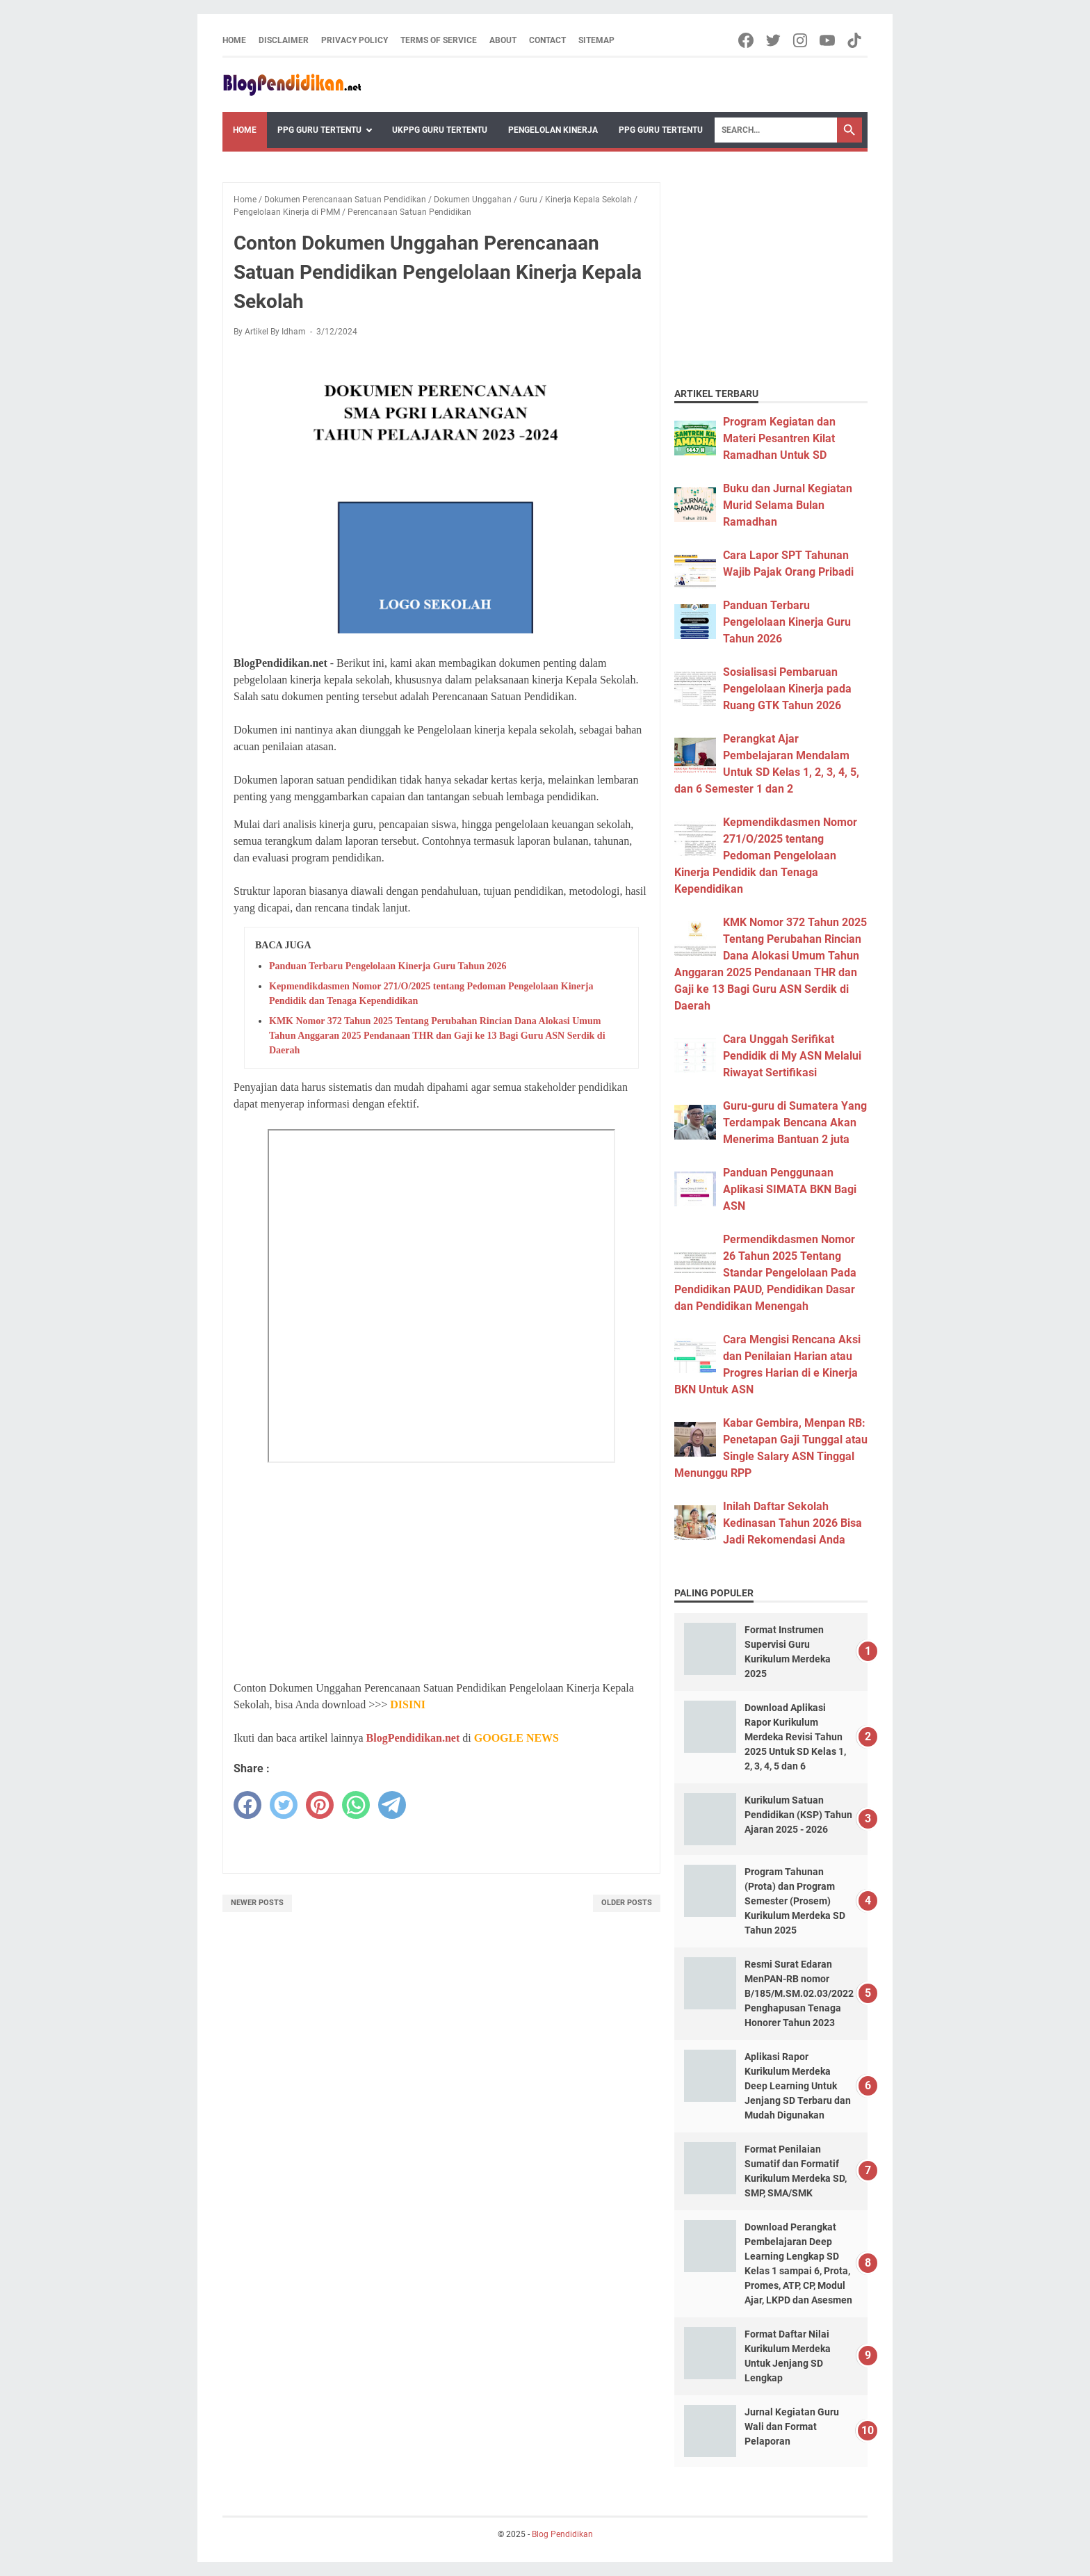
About (502, 40)
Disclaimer (284, 40)
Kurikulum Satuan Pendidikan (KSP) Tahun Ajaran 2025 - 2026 (798, 1815)
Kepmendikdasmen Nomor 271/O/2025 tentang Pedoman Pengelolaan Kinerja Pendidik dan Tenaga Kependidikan (765, 856)
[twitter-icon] (774, 40)
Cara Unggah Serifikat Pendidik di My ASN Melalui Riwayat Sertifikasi (792, 1055)
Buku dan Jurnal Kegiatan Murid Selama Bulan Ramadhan (787, 505)
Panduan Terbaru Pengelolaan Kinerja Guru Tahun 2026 (388, 966)
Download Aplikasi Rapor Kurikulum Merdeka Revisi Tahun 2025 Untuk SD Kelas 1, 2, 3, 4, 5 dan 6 (795, 1737)
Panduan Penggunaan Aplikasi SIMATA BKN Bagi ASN (789, 1189)
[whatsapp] (356, 1805)
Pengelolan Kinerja (553, 130)
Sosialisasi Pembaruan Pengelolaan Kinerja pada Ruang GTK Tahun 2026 (787, 688)
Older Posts (626, 1902)
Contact (547, 40)
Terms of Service (438, 40)
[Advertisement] (441, 1571)
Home (234, 40)
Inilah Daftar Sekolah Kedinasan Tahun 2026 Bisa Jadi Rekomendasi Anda (792, 1523)
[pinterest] (320, 1805)
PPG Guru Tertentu (319, 130)
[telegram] (392, 1805)
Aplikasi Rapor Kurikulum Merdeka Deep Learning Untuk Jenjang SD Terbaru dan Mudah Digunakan (798, 2086)
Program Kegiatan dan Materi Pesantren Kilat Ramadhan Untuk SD (779, 438)
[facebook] (247, 1805)
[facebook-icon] (747, 40)
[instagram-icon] (801, 40)
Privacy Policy (354, 40)
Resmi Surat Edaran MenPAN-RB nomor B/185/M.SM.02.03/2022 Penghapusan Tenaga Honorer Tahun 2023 (799, 1993)
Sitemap (596, 40)
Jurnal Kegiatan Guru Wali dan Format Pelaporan (792, 2426)
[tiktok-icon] (855, 40)
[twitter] (284, 1805)
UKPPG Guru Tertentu (439, 130)
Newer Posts (257, 1902)
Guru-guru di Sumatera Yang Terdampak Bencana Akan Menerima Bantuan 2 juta (795, 1122)
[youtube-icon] (828, 40)
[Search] (776, 130)
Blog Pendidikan (562, 2534)
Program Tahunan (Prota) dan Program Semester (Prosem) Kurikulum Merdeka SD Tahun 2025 (795, 1901)
